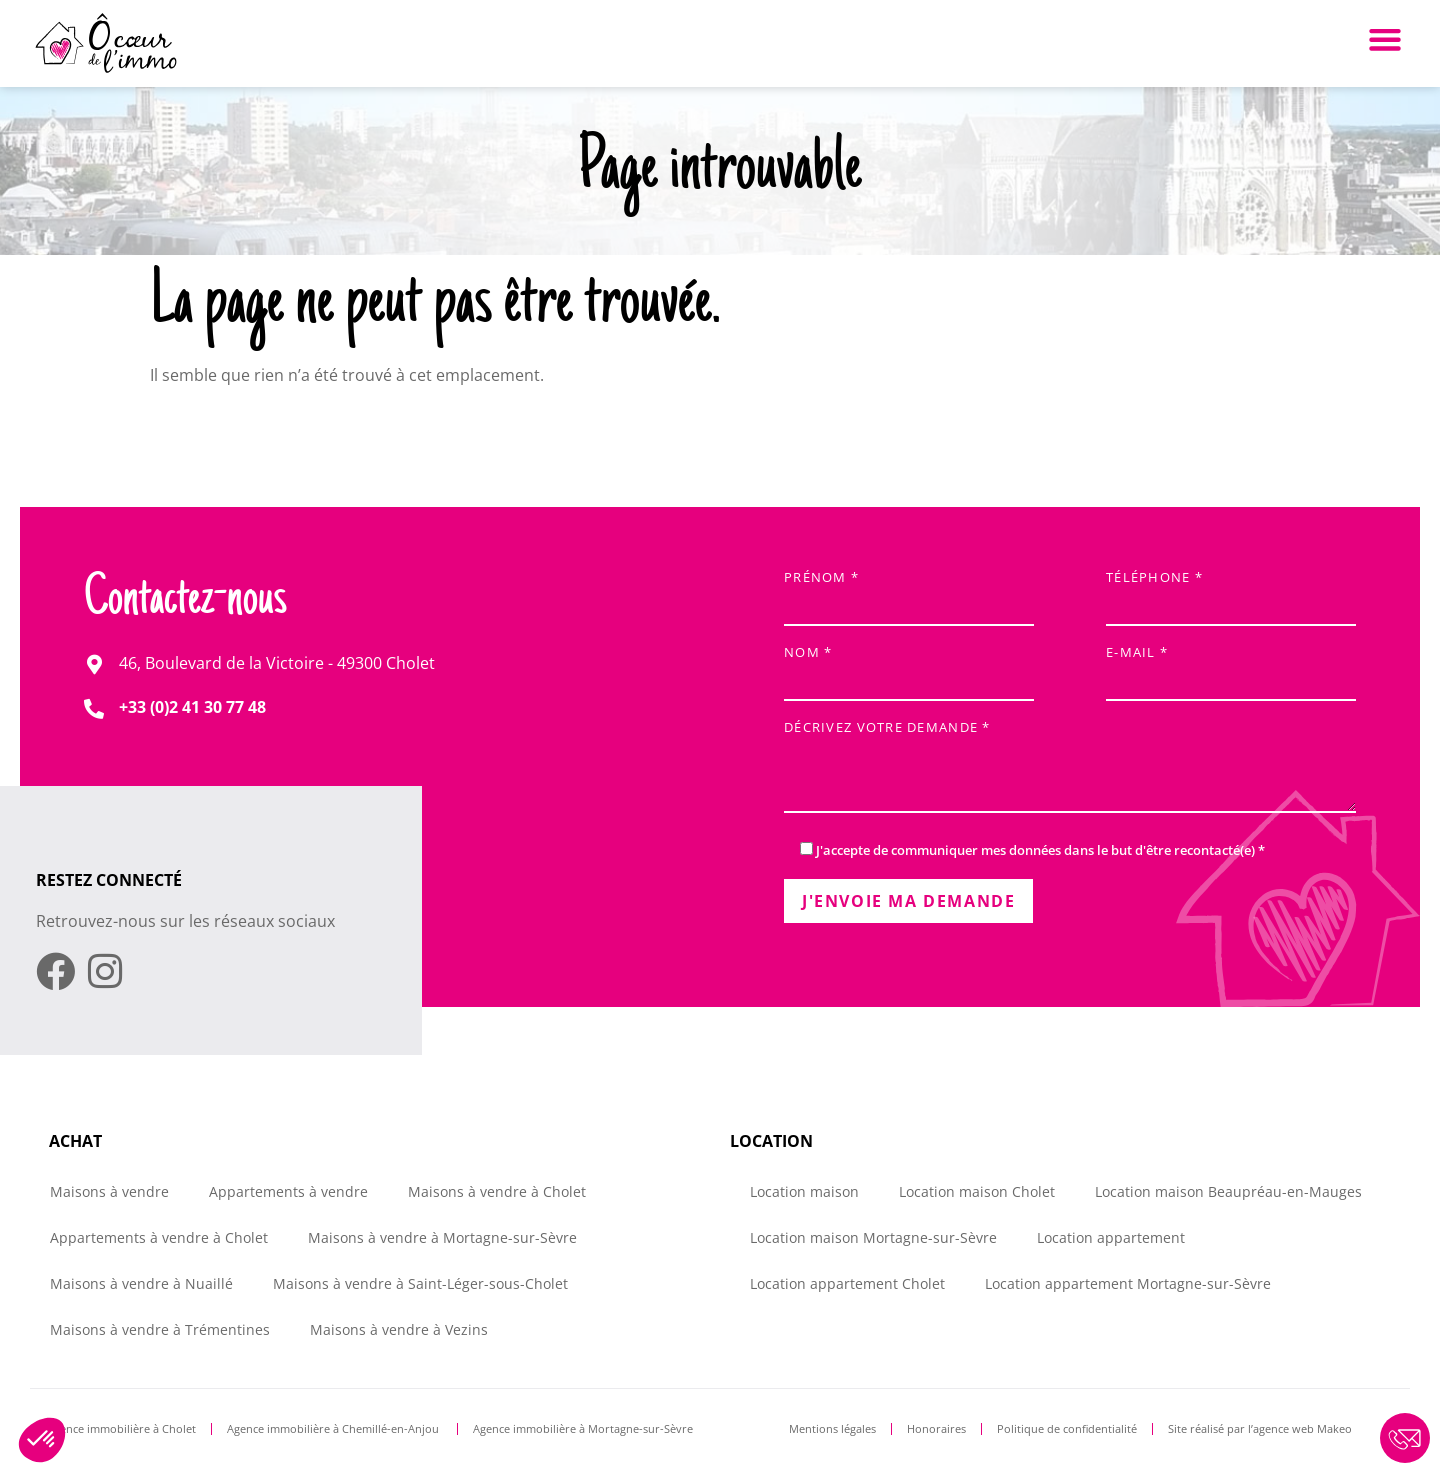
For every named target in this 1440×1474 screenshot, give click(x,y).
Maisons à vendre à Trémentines (160, 1329)
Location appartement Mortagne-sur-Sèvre (1128, 1283)
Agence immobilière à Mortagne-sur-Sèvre (583, 1428)
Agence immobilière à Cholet (121, 1428)
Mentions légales (832, 1428)
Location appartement (1111, 1237)
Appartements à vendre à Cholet (159, 1237)
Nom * (909, 667)
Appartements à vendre (288, 1191)
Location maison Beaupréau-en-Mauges (1228, 1191)
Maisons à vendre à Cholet (497, 1191)
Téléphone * (1231, 592)
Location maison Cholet (977, 1191)
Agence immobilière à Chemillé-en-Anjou (334, 1428)
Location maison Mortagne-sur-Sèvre (873, 1237)
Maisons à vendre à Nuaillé (141, 1283)
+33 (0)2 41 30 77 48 (192, 707)
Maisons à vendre (109, 1191)
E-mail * (1231, 667)
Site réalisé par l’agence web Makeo (1260, 1428)
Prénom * (909, 592)
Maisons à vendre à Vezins (399, 1329)
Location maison (804, 1191)
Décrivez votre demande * (1070, 768)
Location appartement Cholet (847, 1283)
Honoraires (936, 1428)
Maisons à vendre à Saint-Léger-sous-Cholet (420, 1283)
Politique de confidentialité (1067, 1428)
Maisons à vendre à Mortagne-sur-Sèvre (442, 1237)
